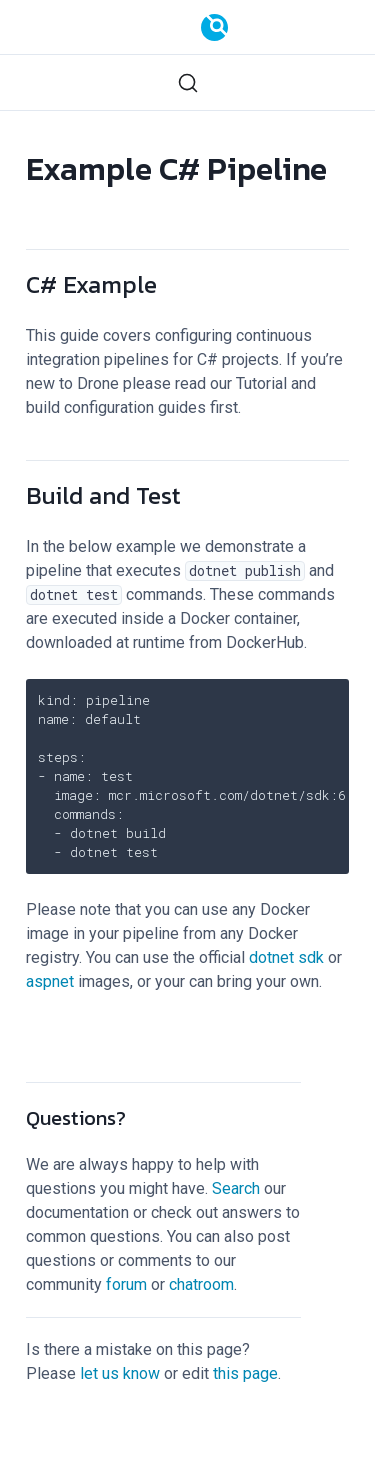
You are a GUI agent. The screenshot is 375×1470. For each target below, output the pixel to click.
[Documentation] (214, 27)
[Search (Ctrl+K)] (187, 82)
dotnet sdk (286, 957)
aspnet (50, 981)
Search (236, 1188)
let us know (120, 1373)
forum (126, 1284)
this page (245, 1373)
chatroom (201, 1284)
